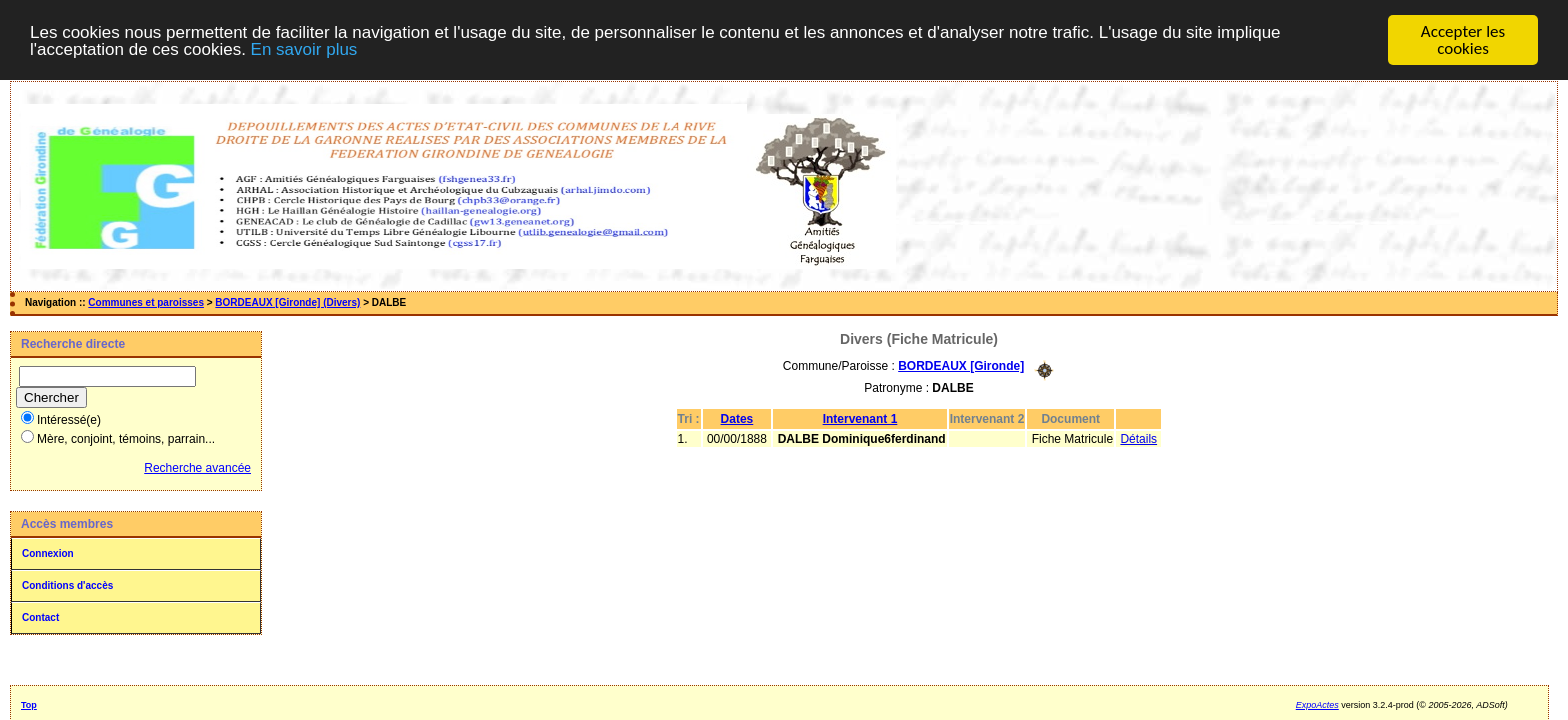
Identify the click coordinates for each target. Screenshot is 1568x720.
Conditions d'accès (67, 584)
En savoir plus (304, 48)
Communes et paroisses (146, 301)
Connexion (48, 552)
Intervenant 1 (860, 418)
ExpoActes (1317, 704)
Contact (40, 616)
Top (29, 704)
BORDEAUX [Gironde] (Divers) (287, 301)
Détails (1138, 438)
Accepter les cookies (1463, 39)
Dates (737, 418)
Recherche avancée (197, 467)
